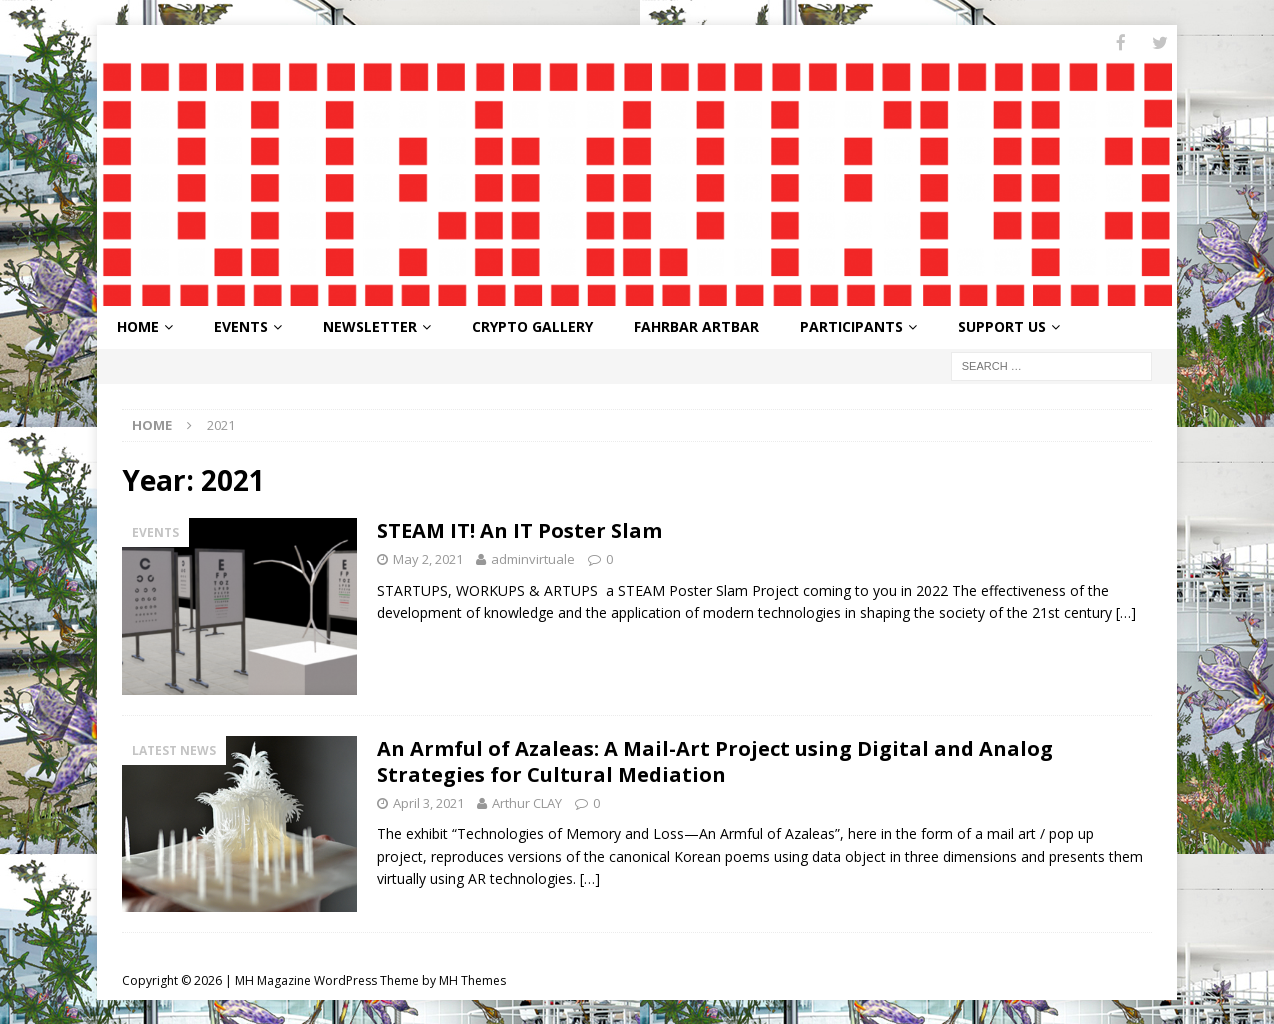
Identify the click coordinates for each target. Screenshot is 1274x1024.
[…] (1126, 611)
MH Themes (472, 979)
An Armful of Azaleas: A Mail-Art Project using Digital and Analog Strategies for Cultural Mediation (715, 759)
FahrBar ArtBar (696, 325)
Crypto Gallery (532, 325)
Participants (851, 325)
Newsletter (370, 325)
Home (138, 325)
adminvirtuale (533, 557)
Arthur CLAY (527, 801)
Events (241, 325)
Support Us (1002, 325)
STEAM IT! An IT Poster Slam (519, 528)
